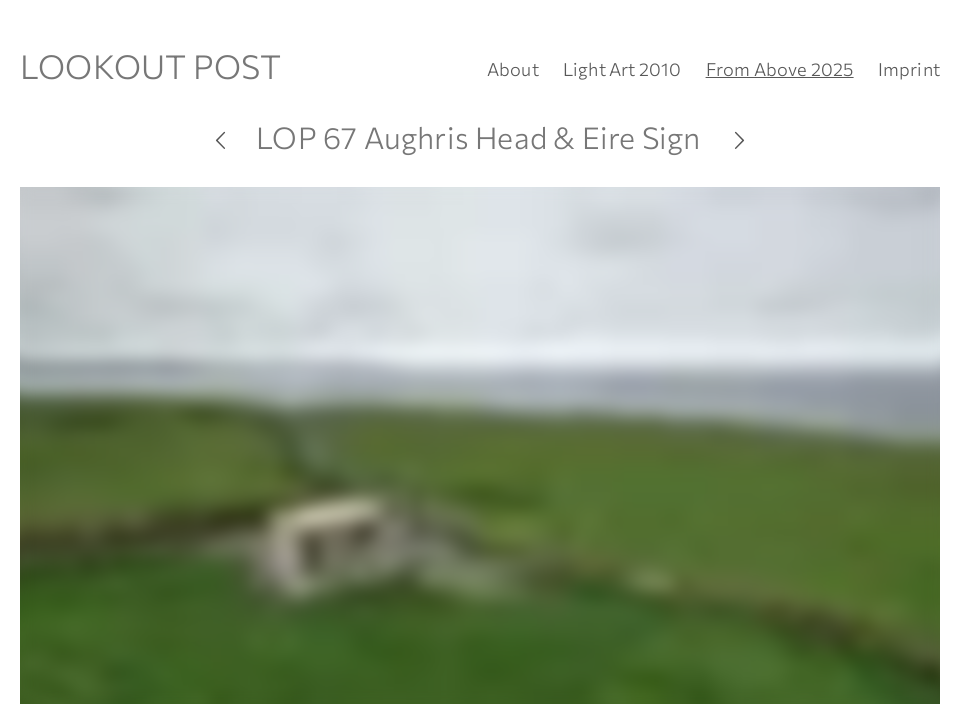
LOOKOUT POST (150, 65)
